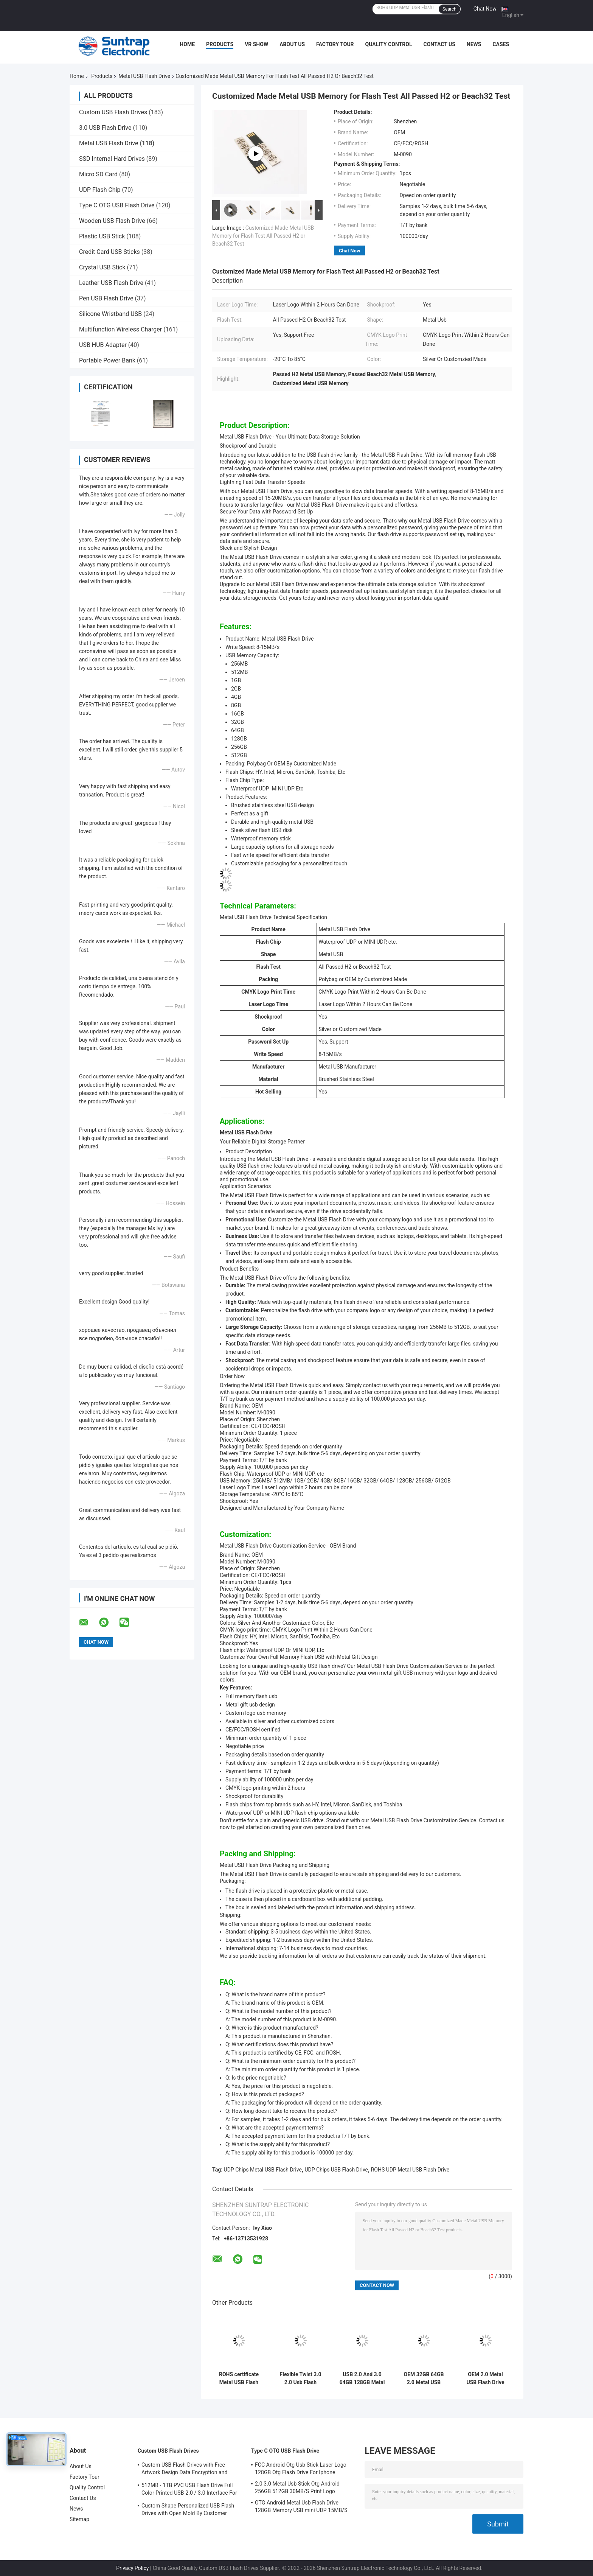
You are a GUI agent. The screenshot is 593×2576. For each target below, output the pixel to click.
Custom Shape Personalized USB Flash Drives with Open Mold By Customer (187, 2509)
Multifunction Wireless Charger (120, 329)
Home (187, 44)
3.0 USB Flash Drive (105, 127)
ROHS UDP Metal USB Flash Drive (410, 2170)
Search (449, 9)
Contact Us (439, 44)
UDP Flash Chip (100, 189)
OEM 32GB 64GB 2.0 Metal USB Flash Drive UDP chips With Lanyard (424, 2378)
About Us (292, 44)
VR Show (256, 44)
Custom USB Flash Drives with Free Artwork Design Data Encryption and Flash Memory (184, 2470)
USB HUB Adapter (103, 344)
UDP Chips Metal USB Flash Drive (263, 2170)
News (474, 44)
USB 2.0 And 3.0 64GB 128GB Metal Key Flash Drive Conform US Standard (362, 2378)
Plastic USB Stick (102, 236)
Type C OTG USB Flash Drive (117, 205)
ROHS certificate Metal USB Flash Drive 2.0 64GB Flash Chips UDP (239, 2378)
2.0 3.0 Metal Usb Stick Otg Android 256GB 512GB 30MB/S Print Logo (297, 2487)
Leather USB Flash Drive (111, 282)
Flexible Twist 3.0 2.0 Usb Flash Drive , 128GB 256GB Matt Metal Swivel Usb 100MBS (300, 2378)
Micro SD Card (98, 174)
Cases (500, 44)
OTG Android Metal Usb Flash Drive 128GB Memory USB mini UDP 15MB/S (301, 2506)
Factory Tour (335, 44)
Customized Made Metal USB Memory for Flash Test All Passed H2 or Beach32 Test (263, 236)
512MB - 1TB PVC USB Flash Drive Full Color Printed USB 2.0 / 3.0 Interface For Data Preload (189, 2490)
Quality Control (388, 44)
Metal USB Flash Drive (144, 76)
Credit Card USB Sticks (109, 251)
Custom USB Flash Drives (113, 112)
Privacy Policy (132, 2568)
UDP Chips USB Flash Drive (336, 2170)
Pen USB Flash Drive (106, 298)
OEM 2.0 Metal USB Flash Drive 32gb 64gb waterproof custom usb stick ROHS (485, 2378)
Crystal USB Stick (102, 267)
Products (219, 44)
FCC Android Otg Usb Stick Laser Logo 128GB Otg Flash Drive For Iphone (300, 2468)
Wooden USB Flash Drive (112, 220)
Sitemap (79, 2519)
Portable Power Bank (107, 360)
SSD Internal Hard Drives (112, 158)
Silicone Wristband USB (110, 313)
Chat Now (485, 9)
